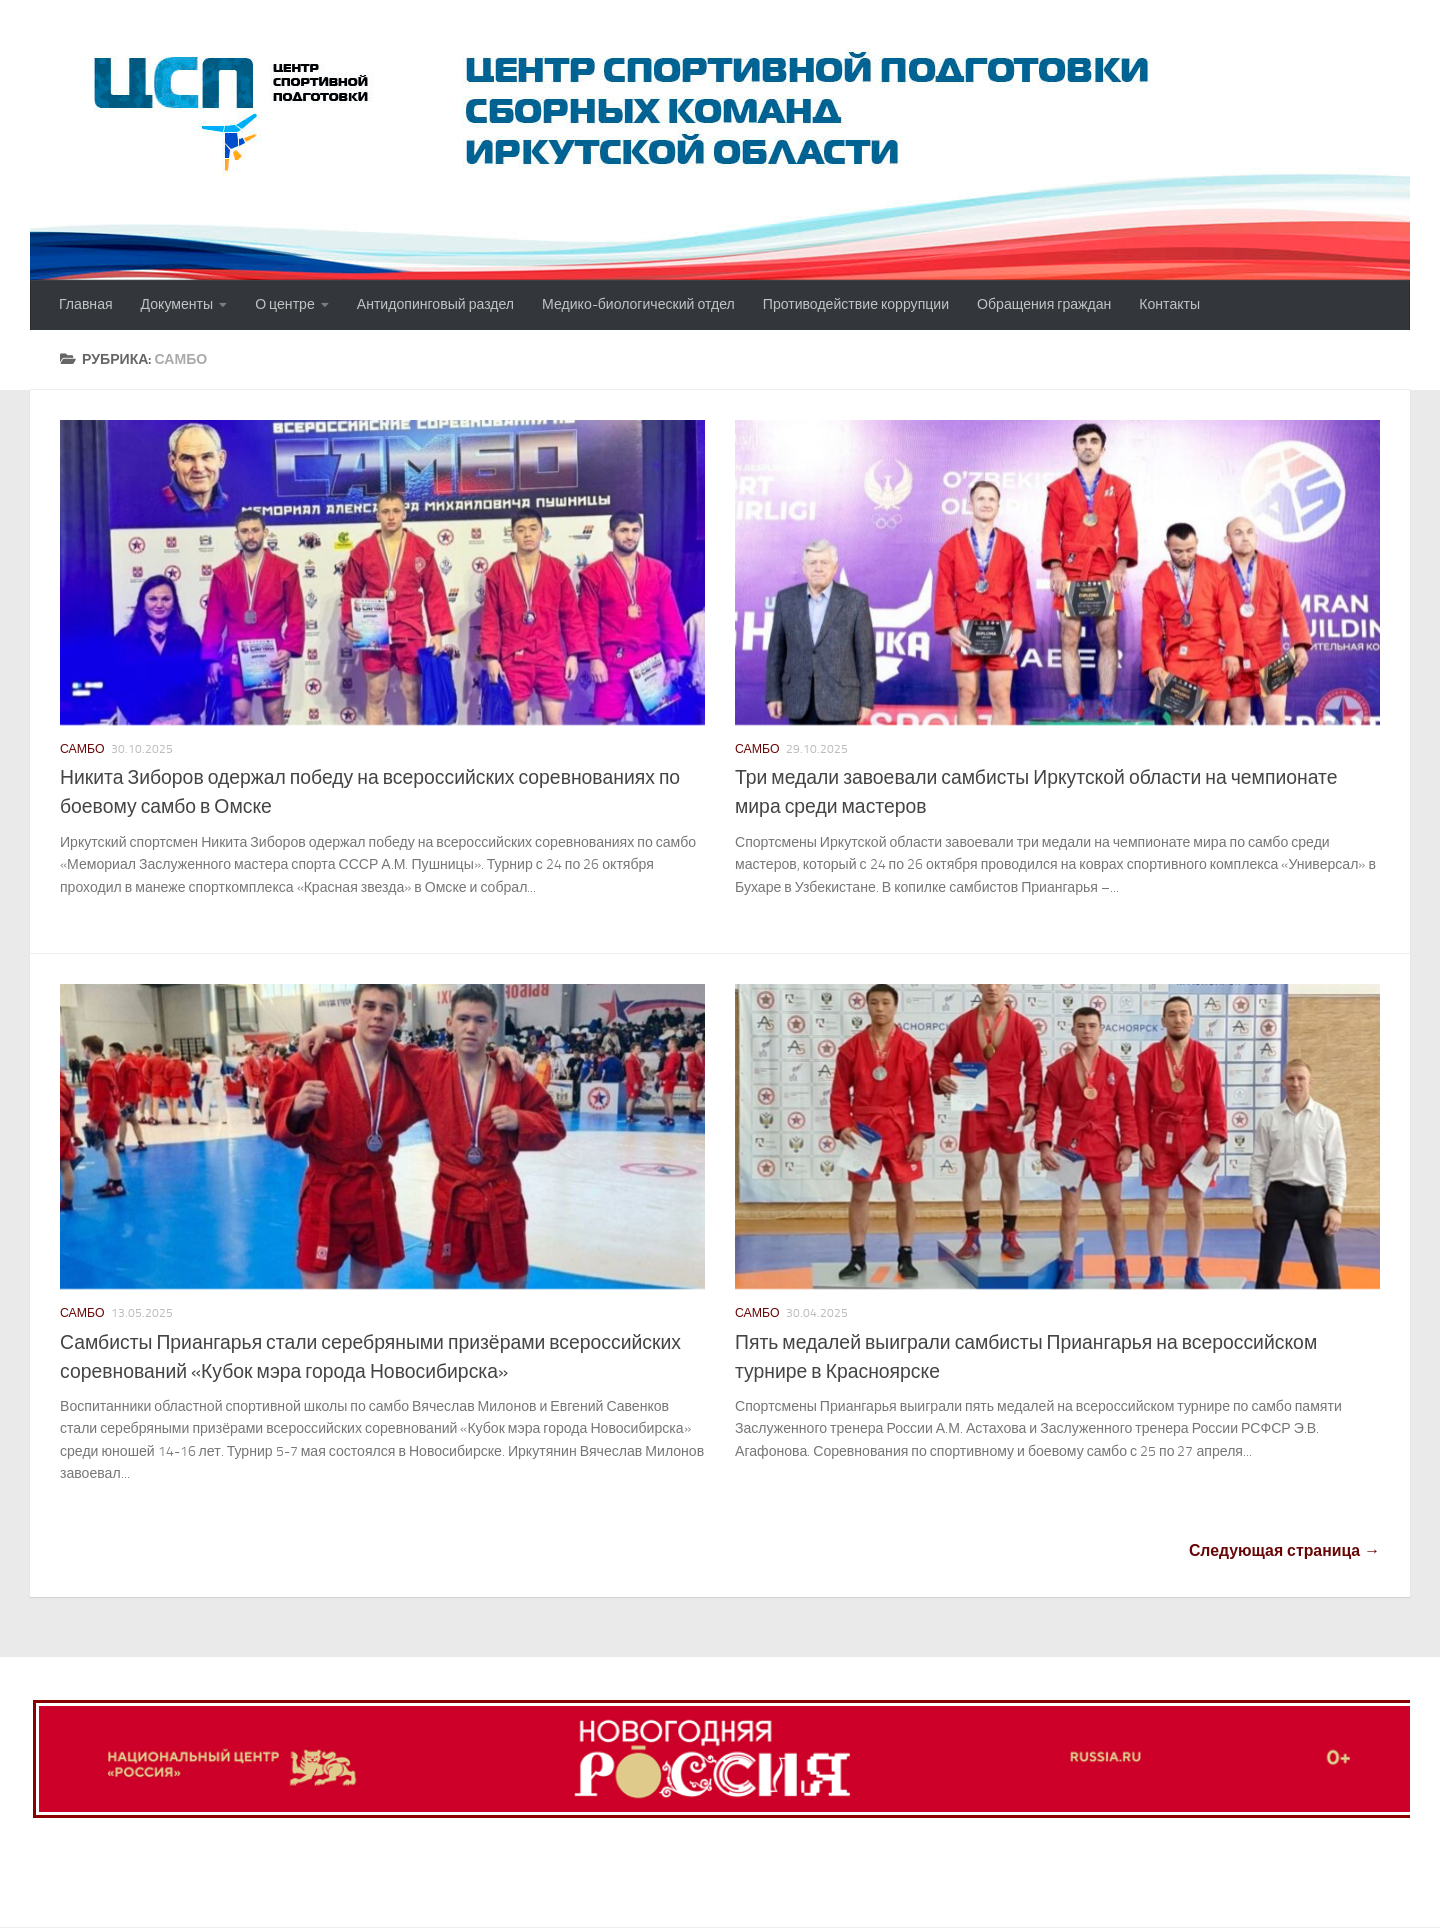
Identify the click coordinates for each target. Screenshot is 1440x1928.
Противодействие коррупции (856, 304)
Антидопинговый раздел (435, 304)
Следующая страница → (1284, 1550)
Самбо (82, 749)
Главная (86, 304)
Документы (177, 304)
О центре (285, 304)
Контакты (1169, 304)
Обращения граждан (1044, 304)
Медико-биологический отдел (638, 304)
